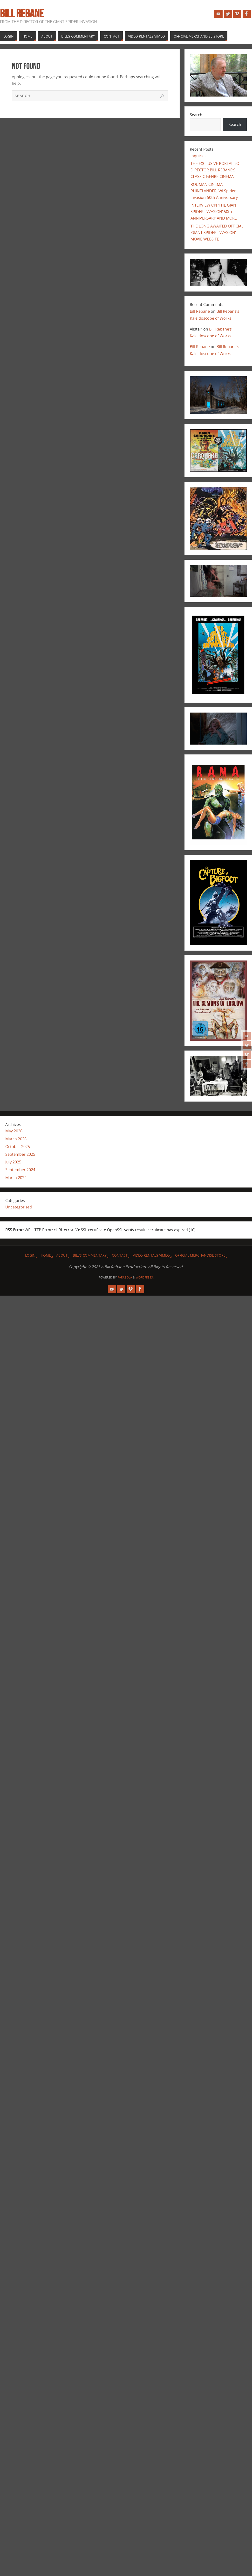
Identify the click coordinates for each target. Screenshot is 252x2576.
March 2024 (16, 1177)
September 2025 (20, 1154)
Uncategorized (18, 1207)
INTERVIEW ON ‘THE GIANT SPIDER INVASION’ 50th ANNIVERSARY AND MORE (214, 211)
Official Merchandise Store (200, 1255)
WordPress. (145, 1277)
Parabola (124, 1277)
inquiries (198, 155)
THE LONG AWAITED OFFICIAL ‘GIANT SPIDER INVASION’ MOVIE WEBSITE (217, 232)
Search (196, 114)
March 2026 (16, 1139)
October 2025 (17, 1146)
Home (46, 1255)
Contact (120, 1255)
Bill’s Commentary (90, 1255)
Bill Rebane (22, 13)
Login (30, 1255)
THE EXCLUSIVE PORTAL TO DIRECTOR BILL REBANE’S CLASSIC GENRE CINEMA (215, 170)
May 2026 (13, 1131)
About (62, 1255)
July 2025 (13, 1162)
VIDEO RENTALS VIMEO (151, 1255)
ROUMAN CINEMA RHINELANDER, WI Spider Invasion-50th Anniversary (214, 191)
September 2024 (20, 1169)
